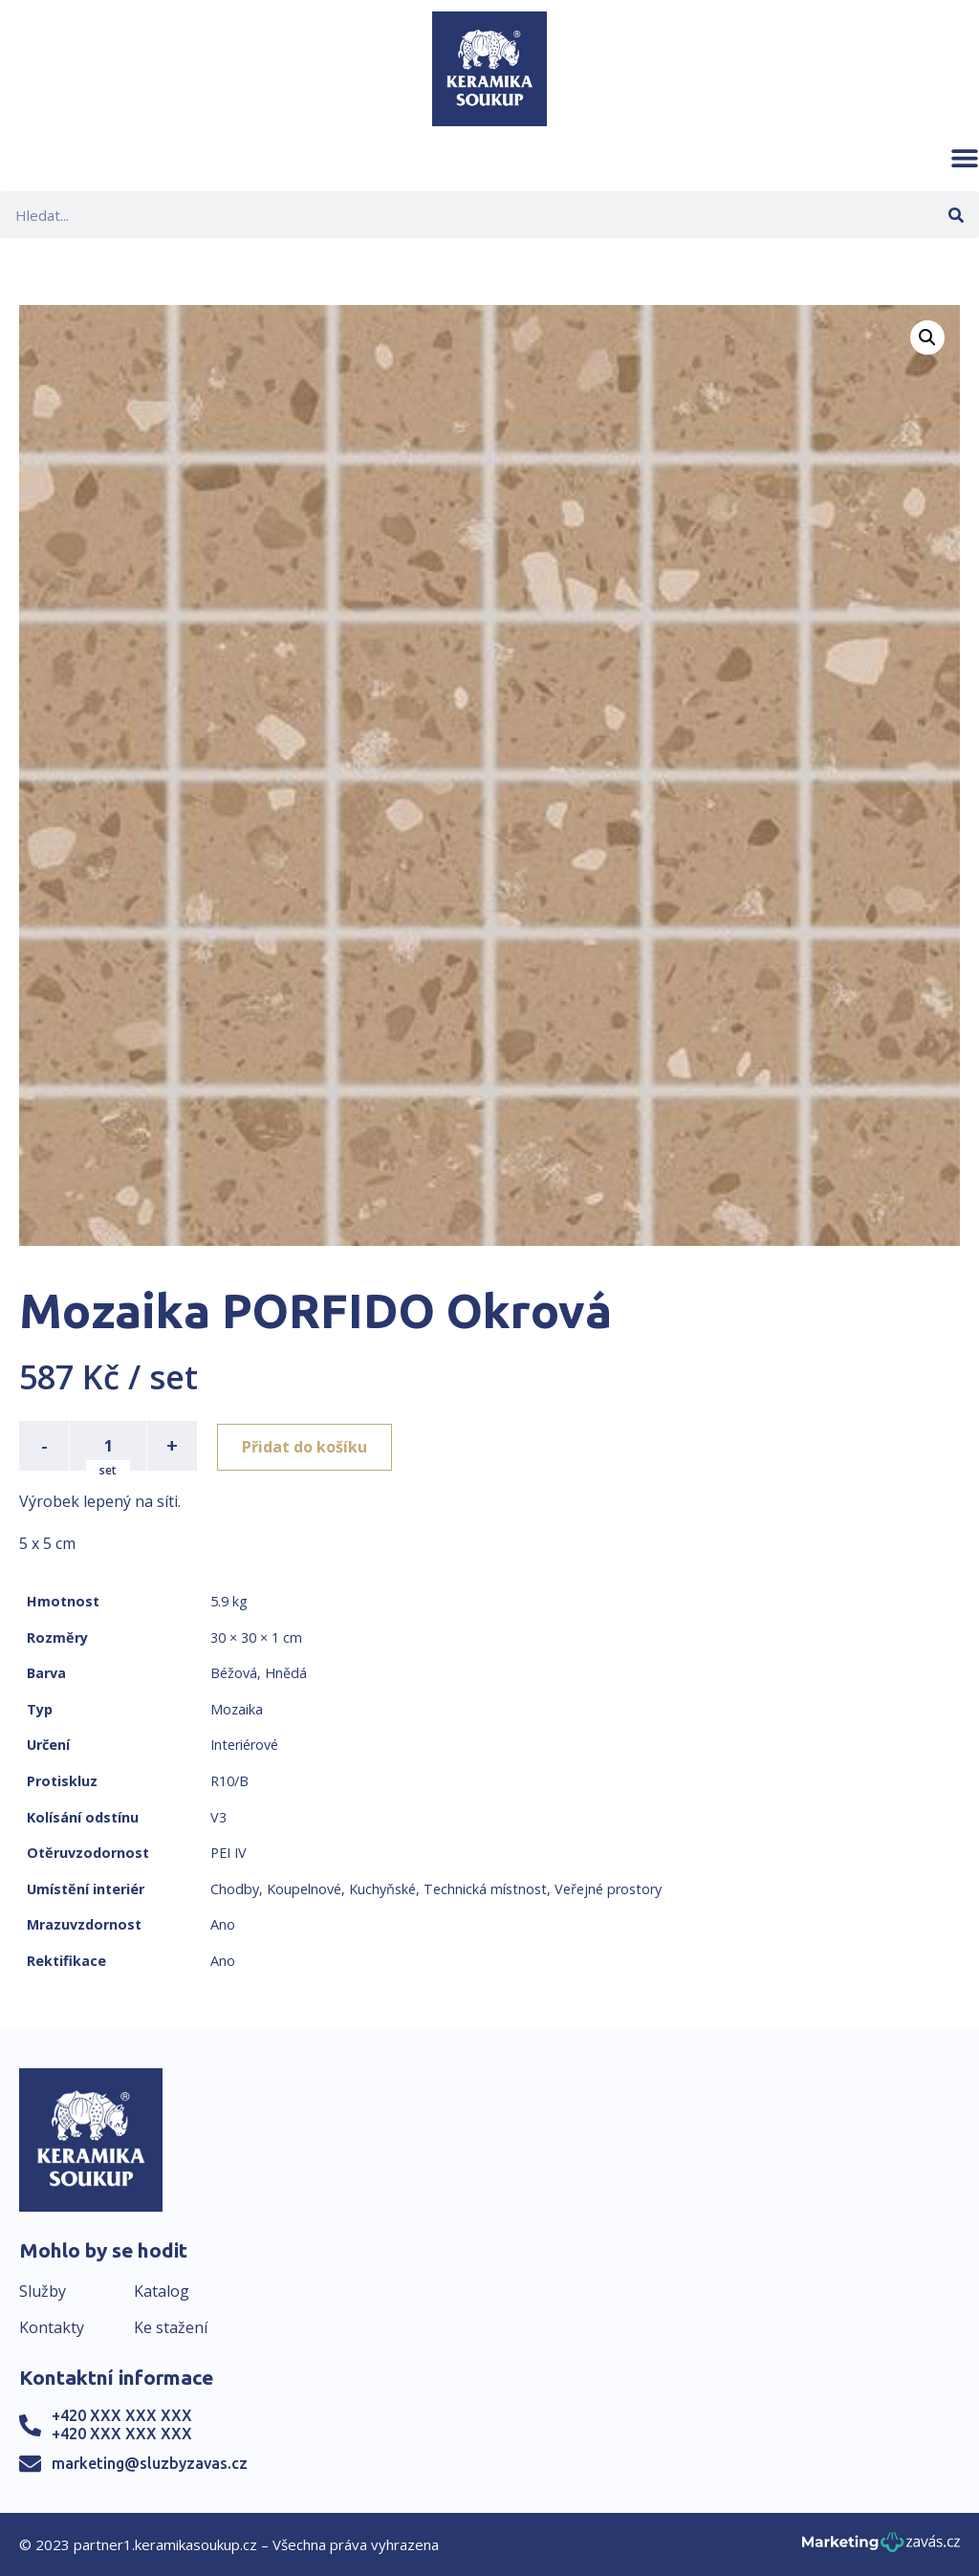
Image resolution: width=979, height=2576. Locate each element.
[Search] (955, 214)
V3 (218, 1817)
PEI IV (228, 1853)
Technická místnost (485, 1889)
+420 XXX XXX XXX (122, 2415)
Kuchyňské (382, 1889)
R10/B (229, 1781)
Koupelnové (304, 1889)
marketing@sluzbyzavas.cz (150, 2463)
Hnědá (286, 1673)
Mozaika (236, 1709)
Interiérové (244, 1745)
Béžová (233, 1673)
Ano (222, 1924)
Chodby (234, 1889)
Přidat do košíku (307, 1445)
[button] (964, 157)
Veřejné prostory (608, 1889)
